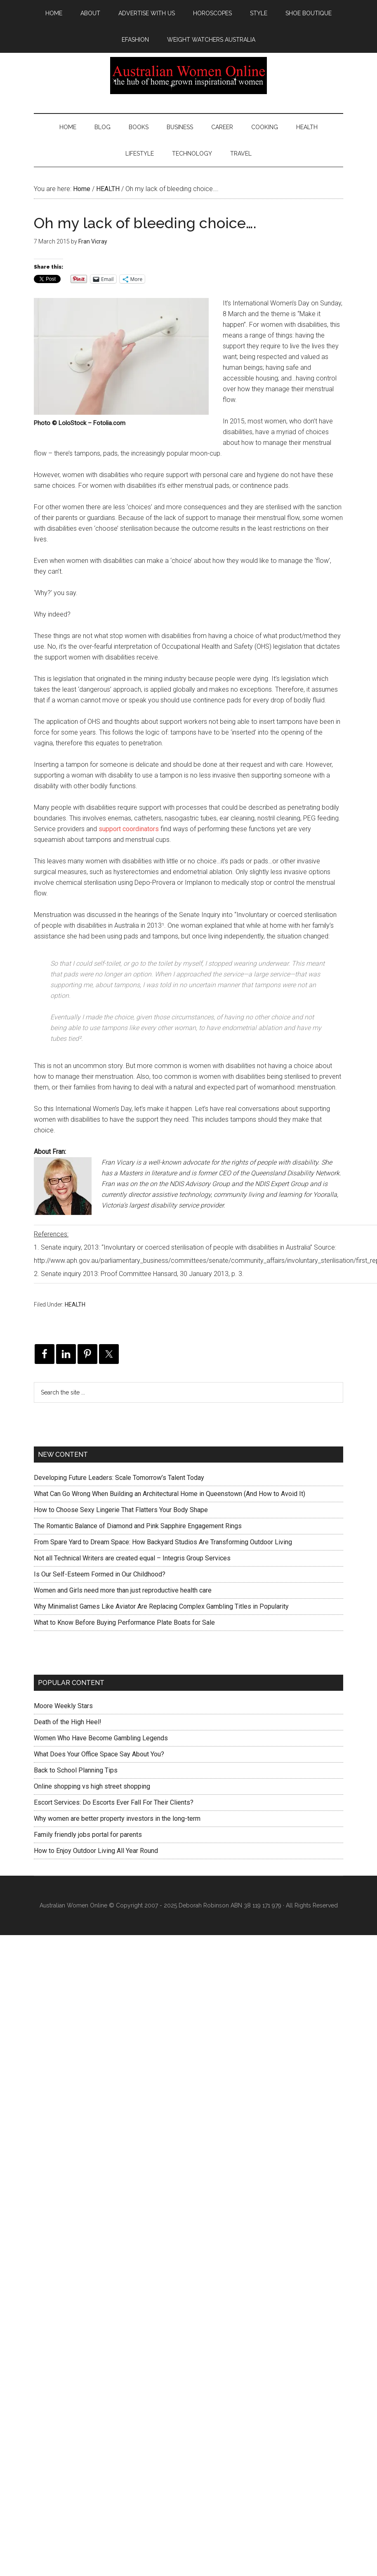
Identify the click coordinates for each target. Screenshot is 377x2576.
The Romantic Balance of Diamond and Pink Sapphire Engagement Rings (138, 1526)
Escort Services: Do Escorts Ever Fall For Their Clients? (113, 1802)
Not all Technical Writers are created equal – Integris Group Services (132, 1558)
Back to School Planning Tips (76, 1770)
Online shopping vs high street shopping (92, 1786)
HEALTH (75, 1304)
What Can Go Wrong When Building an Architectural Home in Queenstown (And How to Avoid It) (169, 1494)
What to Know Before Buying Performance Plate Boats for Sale (124, 1622)
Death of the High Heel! (67, 1722)
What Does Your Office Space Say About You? (99, 1754)
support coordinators (129, 829)
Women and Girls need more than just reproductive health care (123, 1590)
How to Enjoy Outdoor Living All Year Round (96, 1851)
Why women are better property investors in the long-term (117, 1818)
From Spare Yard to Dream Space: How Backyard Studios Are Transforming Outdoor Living (163, 1542)
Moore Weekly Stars (63, 1706)
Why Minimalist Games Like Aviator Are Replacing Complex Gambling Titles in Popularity (161, 1606)
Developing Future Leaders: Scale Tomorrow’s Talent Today (119, 1478)
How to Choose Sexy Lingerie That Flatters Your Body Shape (121, 1510)
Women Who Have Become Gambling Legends (101, 1738)
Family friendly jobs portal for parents (88, 1835)
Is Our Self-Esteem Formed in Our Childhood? (99, 1574)
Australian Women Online (188, 75)
